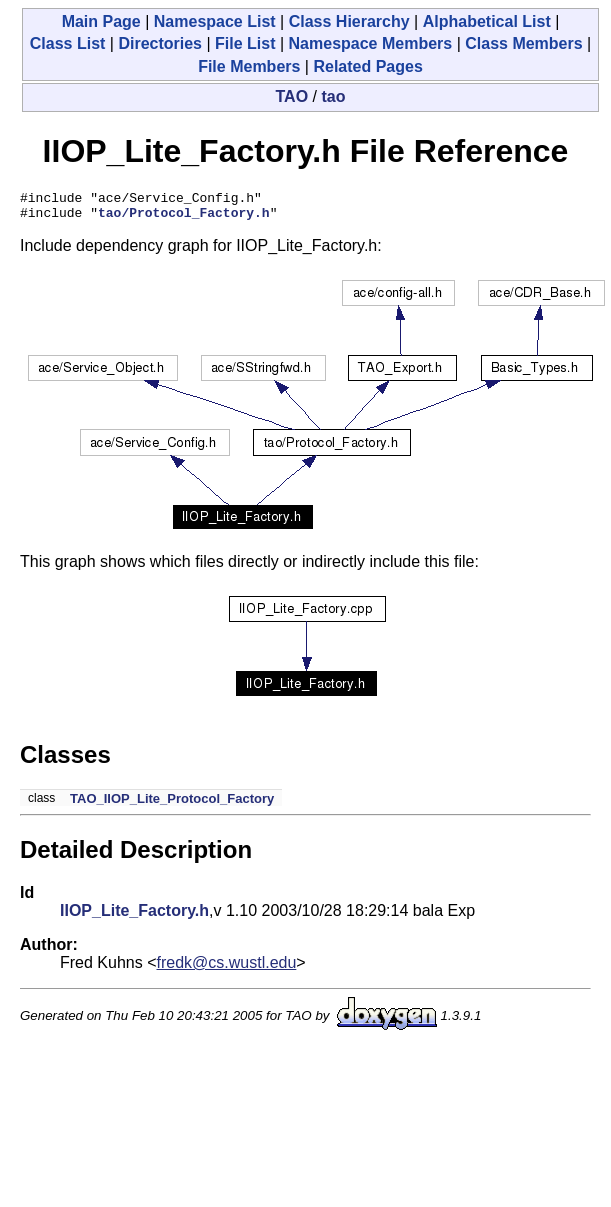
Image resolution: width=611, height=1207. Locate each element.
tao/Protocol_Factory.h (184, 218)
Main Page (101, 21)
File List (245, 43)
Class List (68, 43)
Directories (160, 43)
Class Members (523, 43)
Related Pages (367, 66)
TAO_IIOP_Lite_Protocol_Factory (172, 804)
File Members (249, 66)
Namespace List (215, 21)
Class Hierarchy (349, 21)
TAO (292, 96)
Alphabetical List (487, 21)
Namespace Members (371, 43)
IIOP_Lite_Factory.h (134, 916)
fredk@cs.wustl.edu (227, 968)
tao (333, 96)
